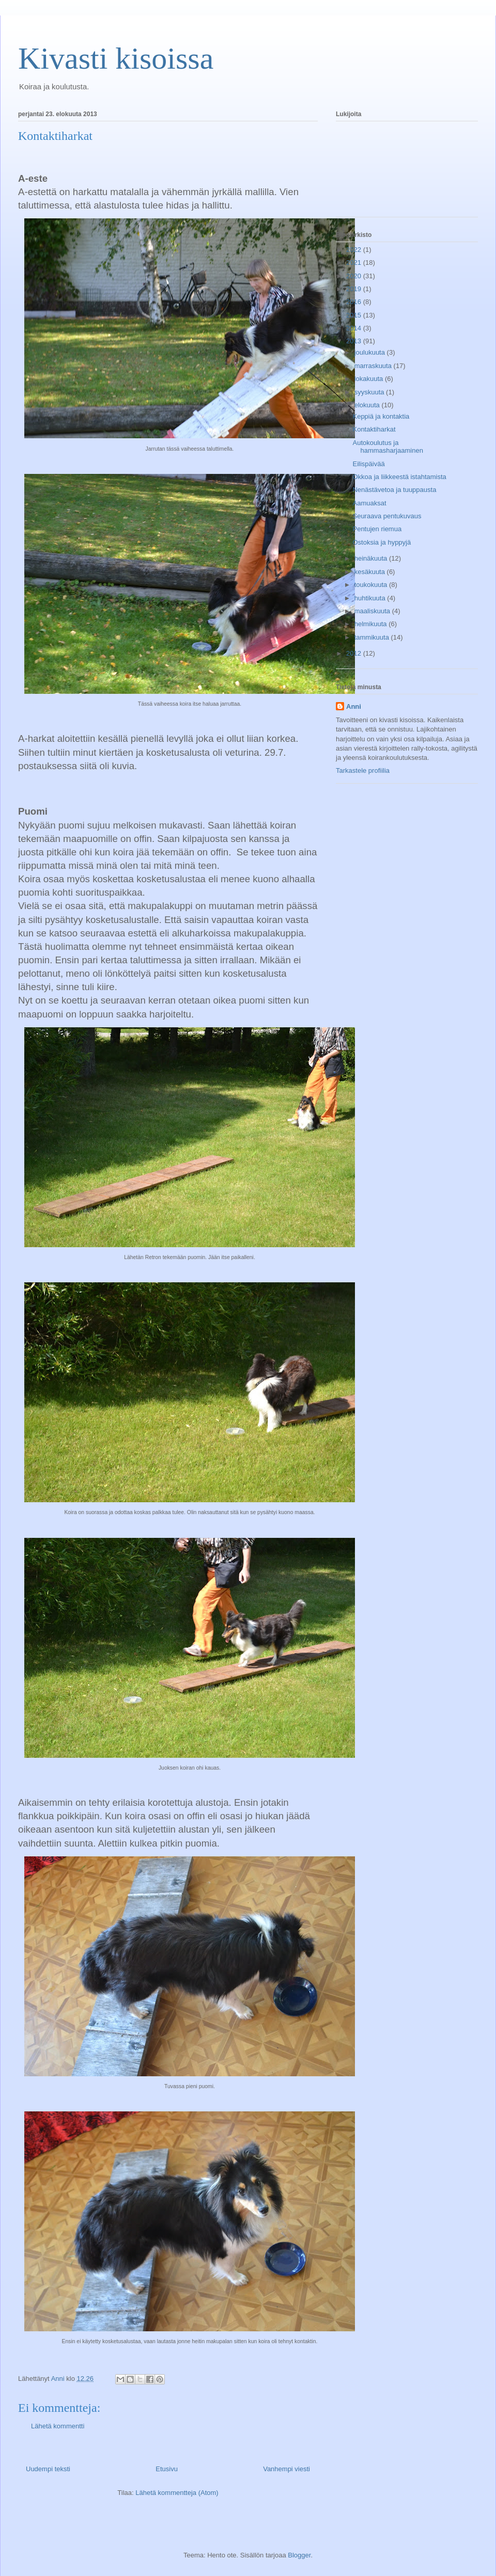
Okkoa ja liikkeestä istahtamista (399, 477)
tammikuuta (372, 637)
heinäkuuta (371, 558)
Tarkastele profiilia (363, 770)
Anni (353, 706)
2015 (354, 315)
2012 (354, 653)
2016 (354, 302)
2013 (354, 341)
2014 (354, 328)
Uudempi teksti (48, 2469)
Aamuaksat (369, 503)
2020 (354, 276)
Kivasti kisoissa (115, 58)
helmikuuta (371, 624)
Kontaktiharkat (373, 429)
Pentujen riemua (376, 529)
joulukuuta (370, 352)
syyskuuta (370, 392)
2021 (354, 262)
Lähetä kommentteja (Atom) (176, 2493)
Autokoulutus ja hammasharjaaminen (387, 447)
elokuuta (368, 405)
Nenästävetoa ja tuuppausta (394, 490)
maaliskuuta (373, 611)
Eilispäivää (368, 464)
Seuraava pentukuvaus (386, 516)
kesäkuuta (370, 572)
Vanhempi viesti (286, 2469)
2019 (354, 289)
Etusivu (167, 2469)
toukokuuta (371, 585)
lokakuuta (369, 379)
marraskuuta (374, 366)
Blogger (299, 2555)
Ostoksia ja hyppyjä (381, 542)
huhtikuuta (371, 598)
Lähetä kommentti (57, 2426)
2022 (354, 249)
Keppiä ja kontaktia (380, 416)
